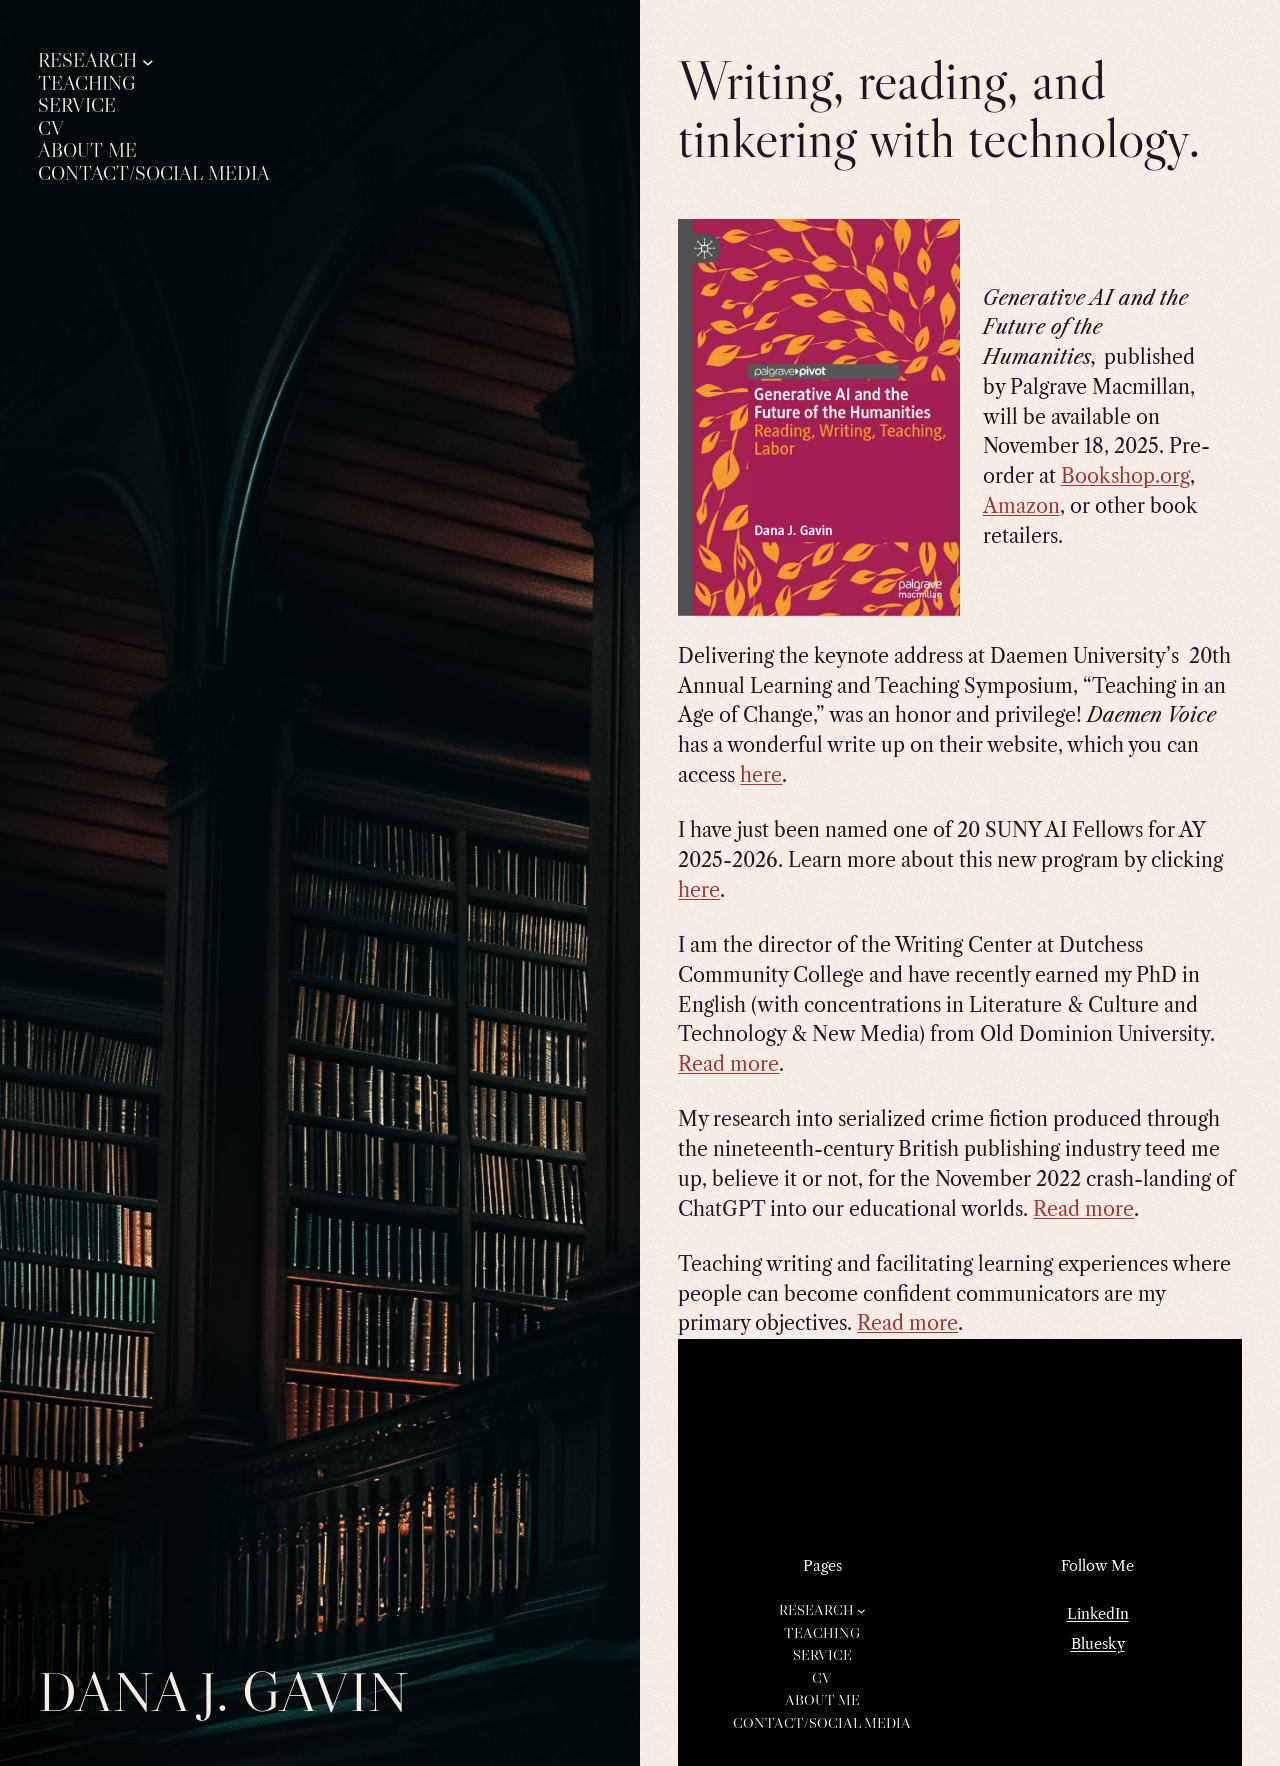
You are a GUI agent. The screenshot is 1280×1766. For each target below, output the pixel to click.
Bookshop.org (1125, 476)
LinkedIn (1098, 1614)
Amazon (1021, 506)
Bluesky (1098, 1644)
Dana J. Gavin (223, 1691)
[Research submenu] (148, 61)
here (761, 775)
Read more (728, 1064)
